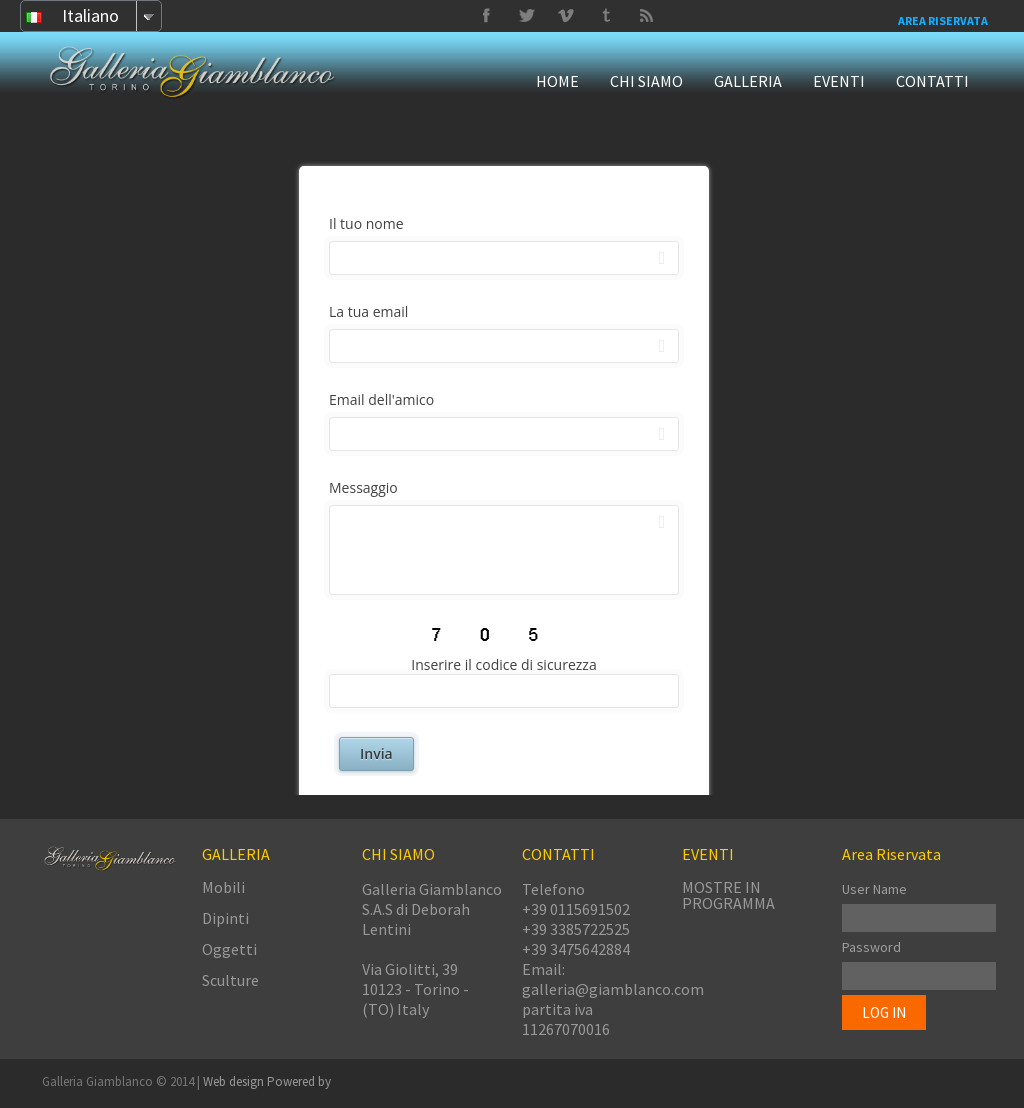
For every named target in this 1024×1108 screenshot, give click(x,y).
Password (871, 947)
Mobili (223, 887)
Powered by (299, 1081)
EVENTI (839, 81)
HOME (557, 81)
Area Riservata (943, 20)
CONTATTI (932, 81)
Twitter (606, 16)
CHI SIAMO (646, 81)
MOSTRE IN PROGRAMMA (728, 895)
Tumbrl (566, 16)
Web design (235, 1081)
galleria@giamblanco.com (613, 989)
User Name (874, 889)
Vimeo (526, 16)
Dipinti (225, 918)
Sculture (230, 980)
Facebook (486, 16)
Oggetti (229, 949)
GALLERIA (748, 81)
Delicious (646, 16)
